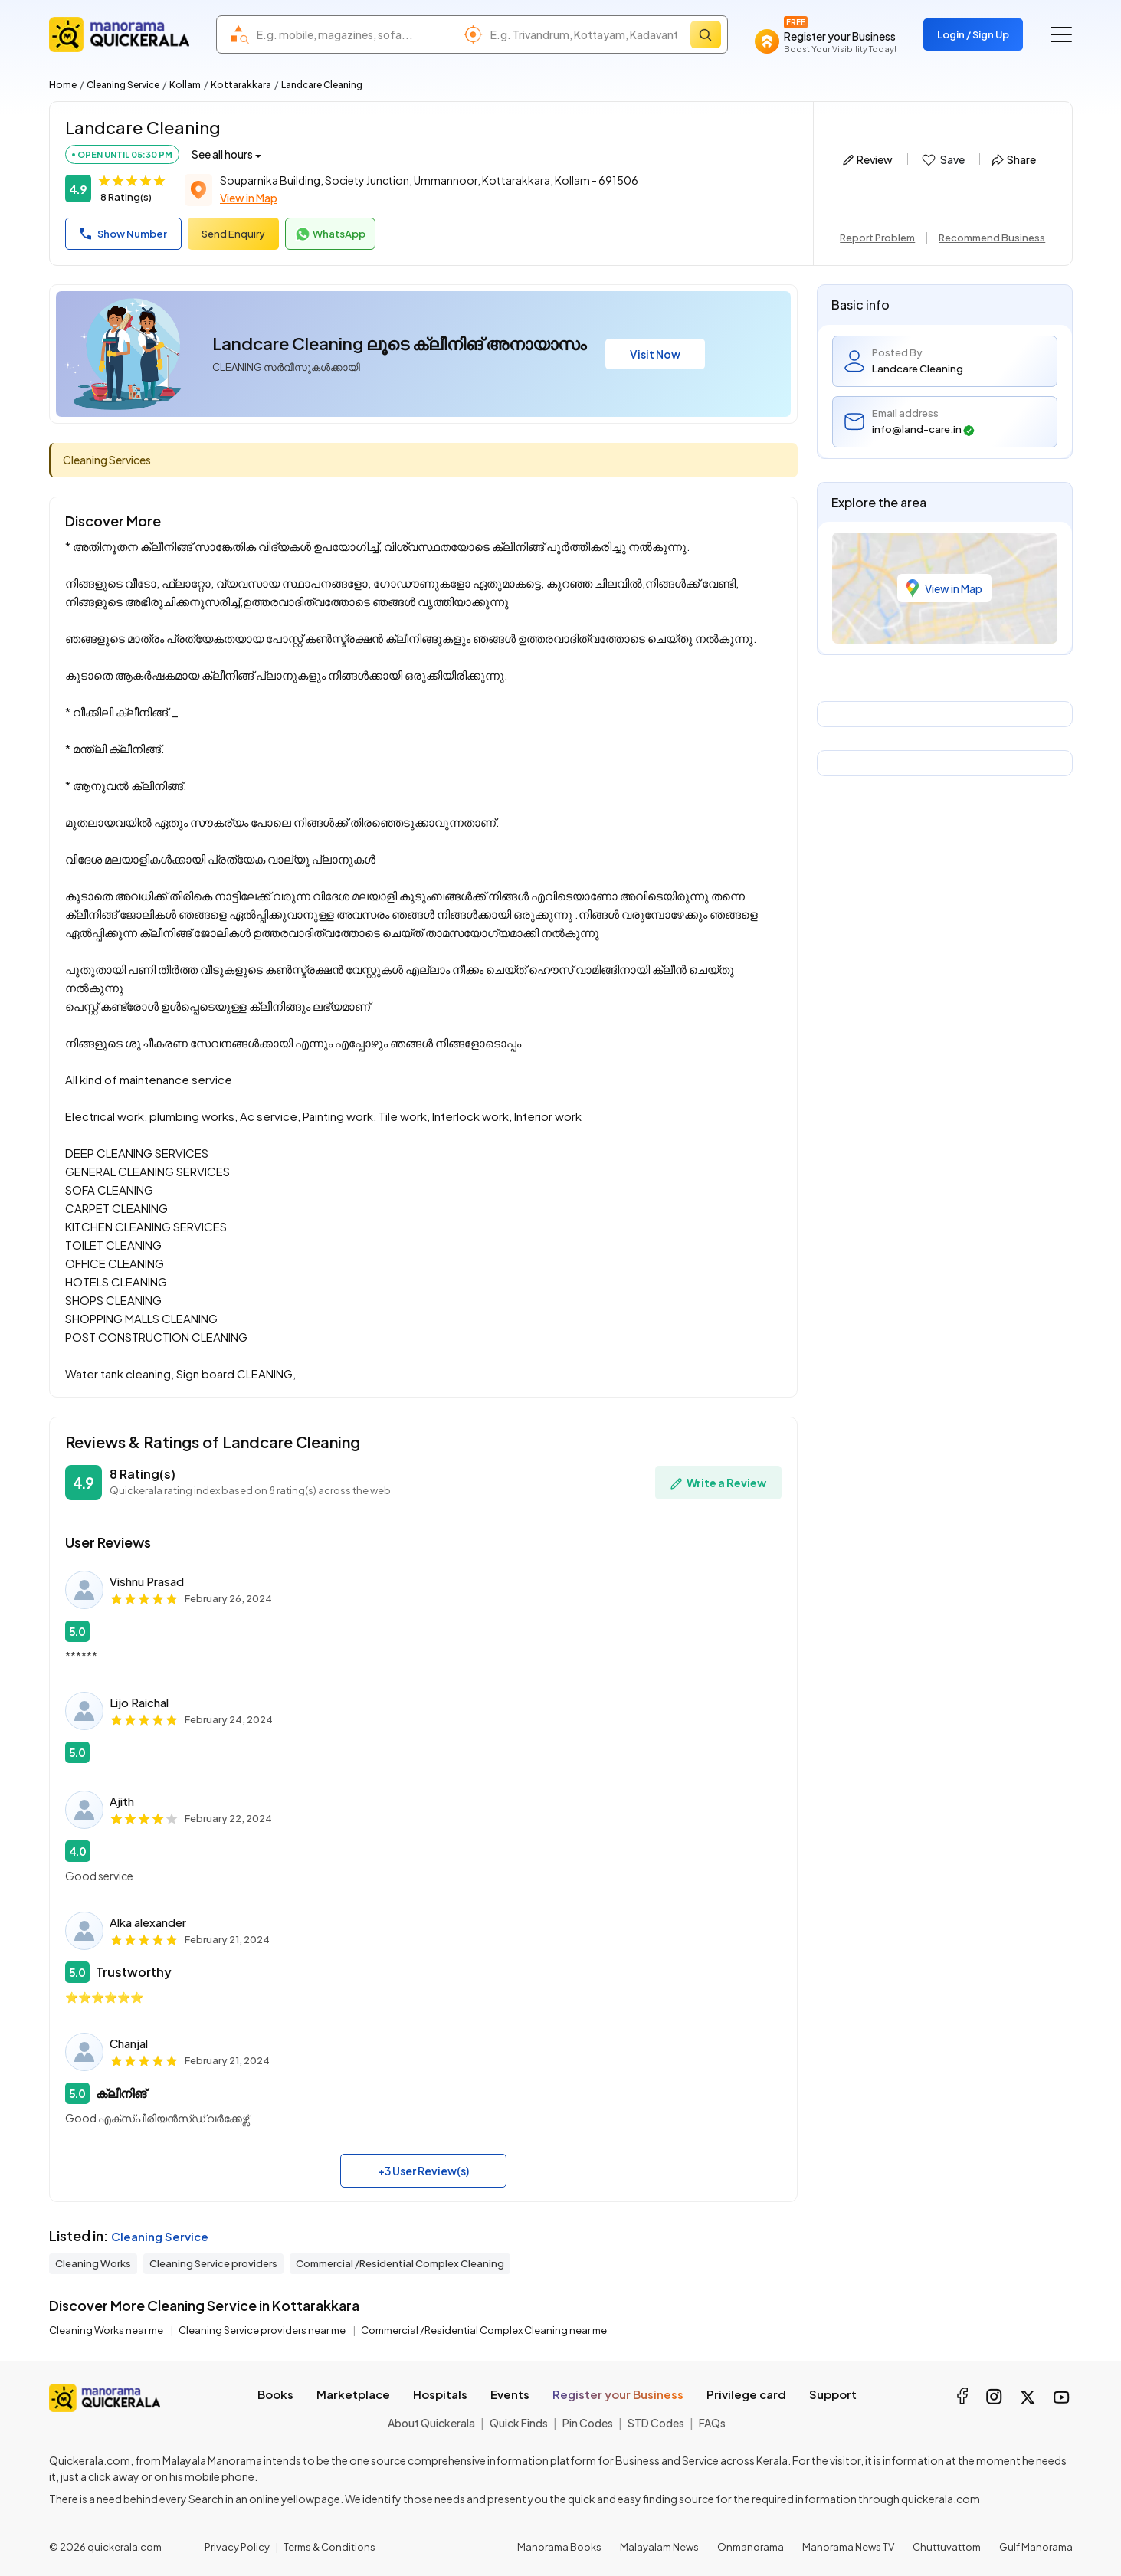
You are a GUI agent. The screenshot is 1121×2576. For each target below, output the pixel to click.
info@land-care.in (923, 429)
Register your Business (617, 2394)
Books (275, 2394)
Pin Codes (587, 2423)
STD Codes (656, 2423)
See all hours (222, 154)
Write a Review (718, 1483)
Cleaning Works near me (107, 2330)
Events (509, 2394)
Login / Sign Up (973, 34)
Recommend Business (992, 237)
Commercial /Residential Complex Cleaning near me (484, 2330)
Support (833, 2394)
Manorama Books (559, 2547)
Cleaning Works (93, 2263)
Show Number (123, 234)
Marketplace (353, 2394)
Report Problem (877, 237)
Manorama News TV (848, 2547)
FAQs (712, 2423)
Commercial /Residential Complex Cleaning (400, 2263)
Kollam (185, 84)
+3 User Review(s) (423, 2171)
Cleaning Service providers (213, 2263)
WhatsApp (330, 234)
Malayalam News (659, 2547)
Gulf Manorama (1036, 2547)
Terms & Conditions (329, 2547)
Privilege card (746, 2394)
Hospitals (440, 2394)
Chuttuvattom (947, 2547)
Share (1014, 159)
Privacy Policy (237, 2547)
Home (63, 84)
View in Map (248, 198)
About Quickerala (431, 2423)
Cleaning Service (123, 84)
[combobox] (350, 34)
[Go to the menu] (1061, 34)
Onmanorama (750, 2547)
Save (942, 160)
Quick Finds (519, 2423)
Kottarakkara (241, 84)
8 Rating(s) (126, 197)
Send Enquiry (233, 234)
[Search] (705, 34)
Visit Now (655, 354)
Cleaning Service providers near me (263, 2330)
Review (868, 159)
